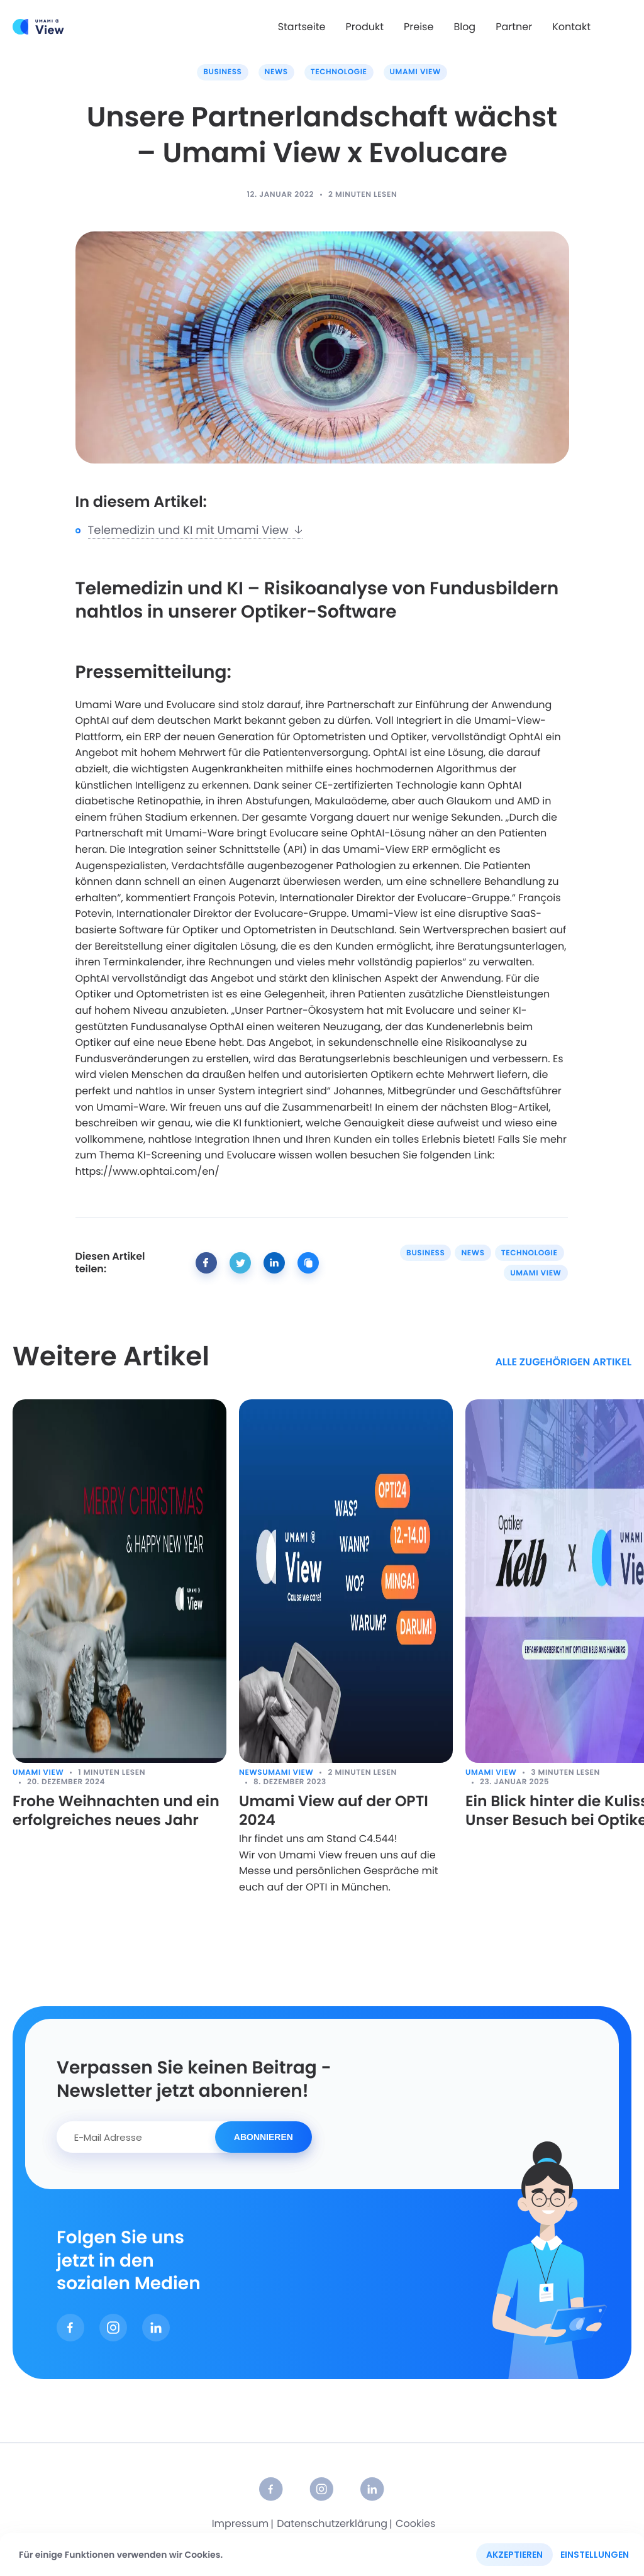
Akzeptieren (514, 2554)
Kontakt (571, 27)
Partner (514, 27)
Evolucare (190, 704)
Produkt (364, 27)
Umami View (415, 72)
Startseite (302, 27)
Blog (464, 27)
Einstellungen (594, 2554)
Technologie (339, 72)
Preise (418, 27)
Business (222, 72)
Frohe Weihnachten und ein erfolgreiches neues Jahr (118, 1811)
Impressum (240, 2525)
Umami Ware (108, 704)
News (276, 72)
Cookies (415, 2525)
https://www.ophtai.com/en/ (147, 1171)
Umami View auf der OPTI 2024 (335, 1811)
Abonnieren (263, 2138)
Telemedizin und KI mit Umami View (195, 530)
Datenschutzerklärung (332, 2525)
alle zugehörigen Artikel (563, 1362)
